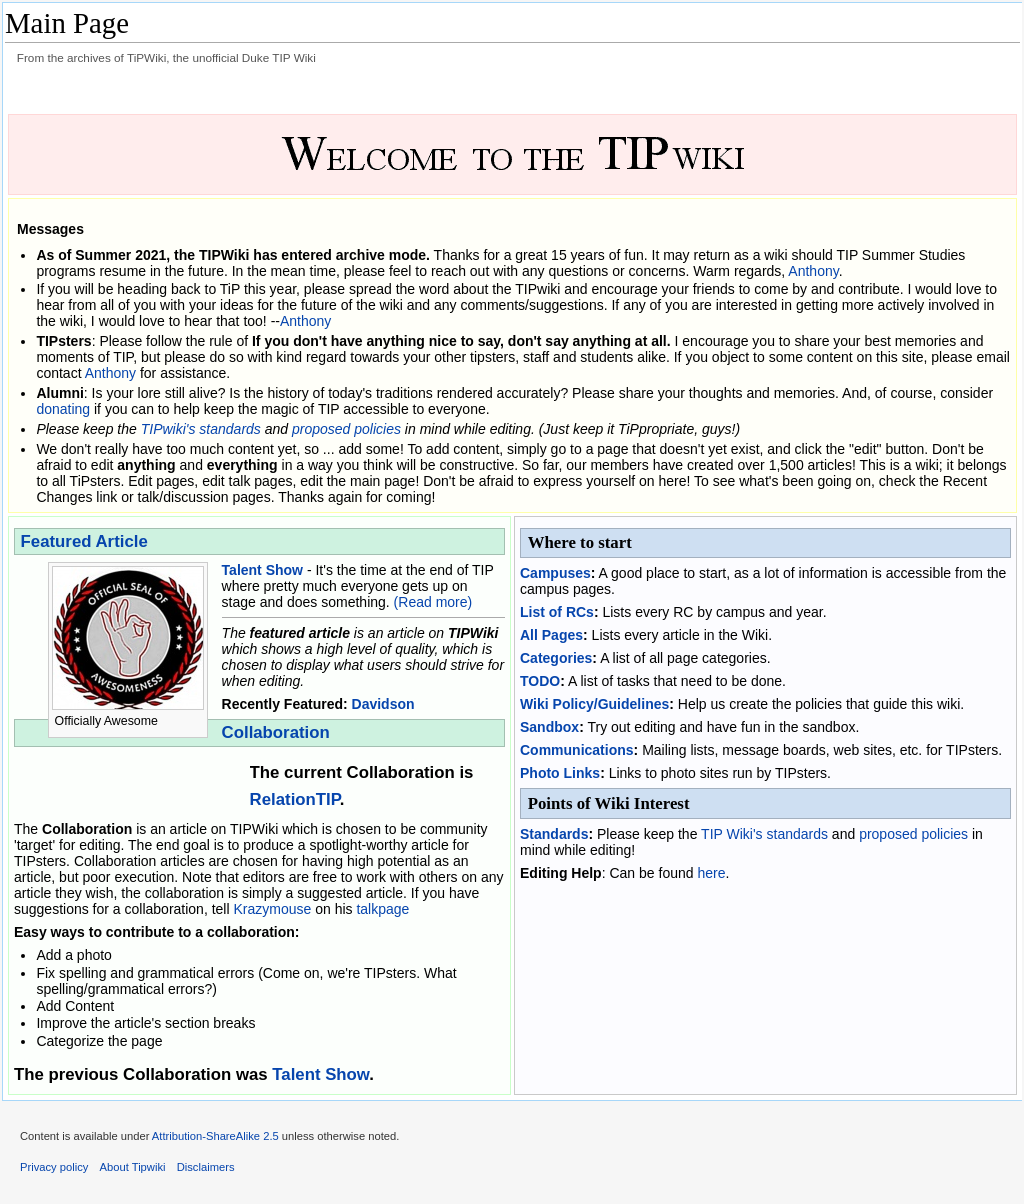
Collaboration (276, 732)
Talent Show (262, 570)
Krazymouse (272, 909)
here (711, 873)
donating (63, 409)
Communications (577, 750)
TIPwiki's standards (201, 429)
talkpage (382, 909)
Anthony (813, 271)
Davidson (383, 704)
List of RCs (557, 612)
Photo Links (560, 773)
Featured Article (84, 541)
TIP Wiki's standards (764, 834)
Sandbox (549, 727)
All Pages (551, 635)
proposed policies (346, 429)
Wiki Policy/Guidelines (594, 704)
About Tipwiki (133, 1167)
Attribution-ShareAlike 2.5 (215, 1136)
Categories (556, 658)
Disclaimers (206, 1167)
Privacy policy (54, 1167)
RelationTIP (295, 799)
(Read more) (433, 602)
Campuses (555, 573)
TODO (540, 681)
